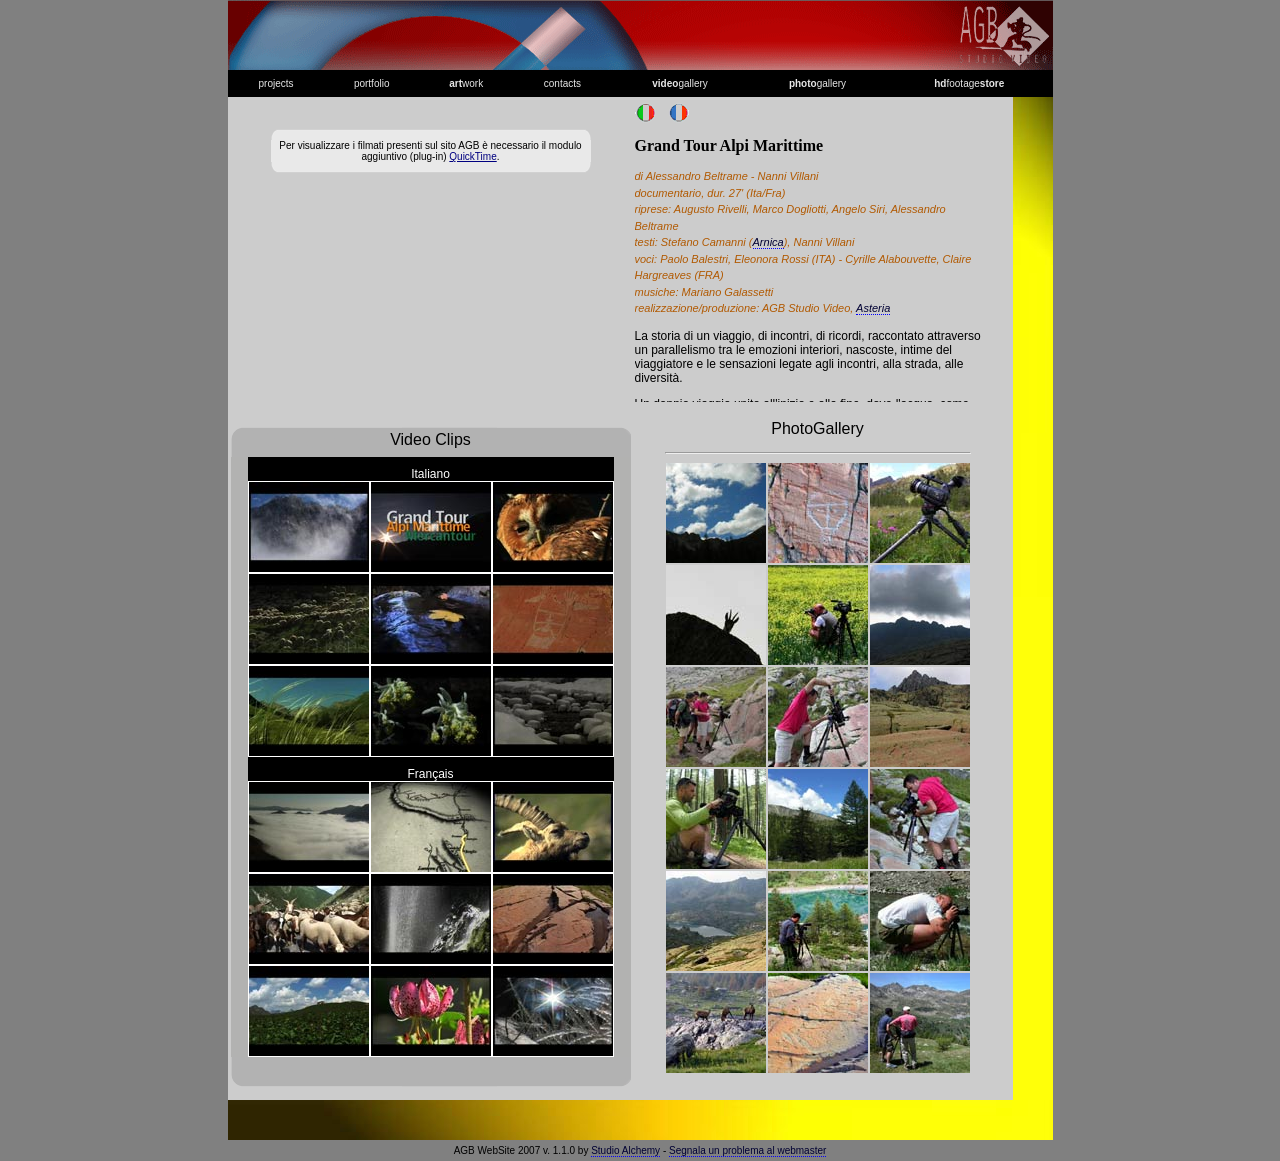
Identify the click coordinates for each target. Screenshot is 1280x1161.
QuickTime (472, 156)
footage (969, 83)
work (466, 83)
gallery (680, 83)
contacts (562, 83)
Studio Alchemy (625, 1150)
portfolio (372, 83)
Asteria (873, 308)
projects (276, 83)
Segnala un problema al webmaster (747, 1150)
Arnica (768, 242)
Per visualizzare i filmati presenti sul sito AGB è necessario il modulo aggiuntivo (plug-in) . (430, 151)
